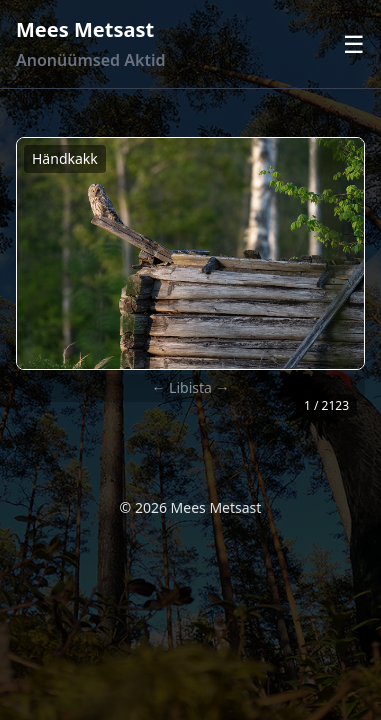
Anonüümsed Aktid (90, 60)
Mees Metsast (85, 29)
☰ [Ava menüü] (354, 44)
